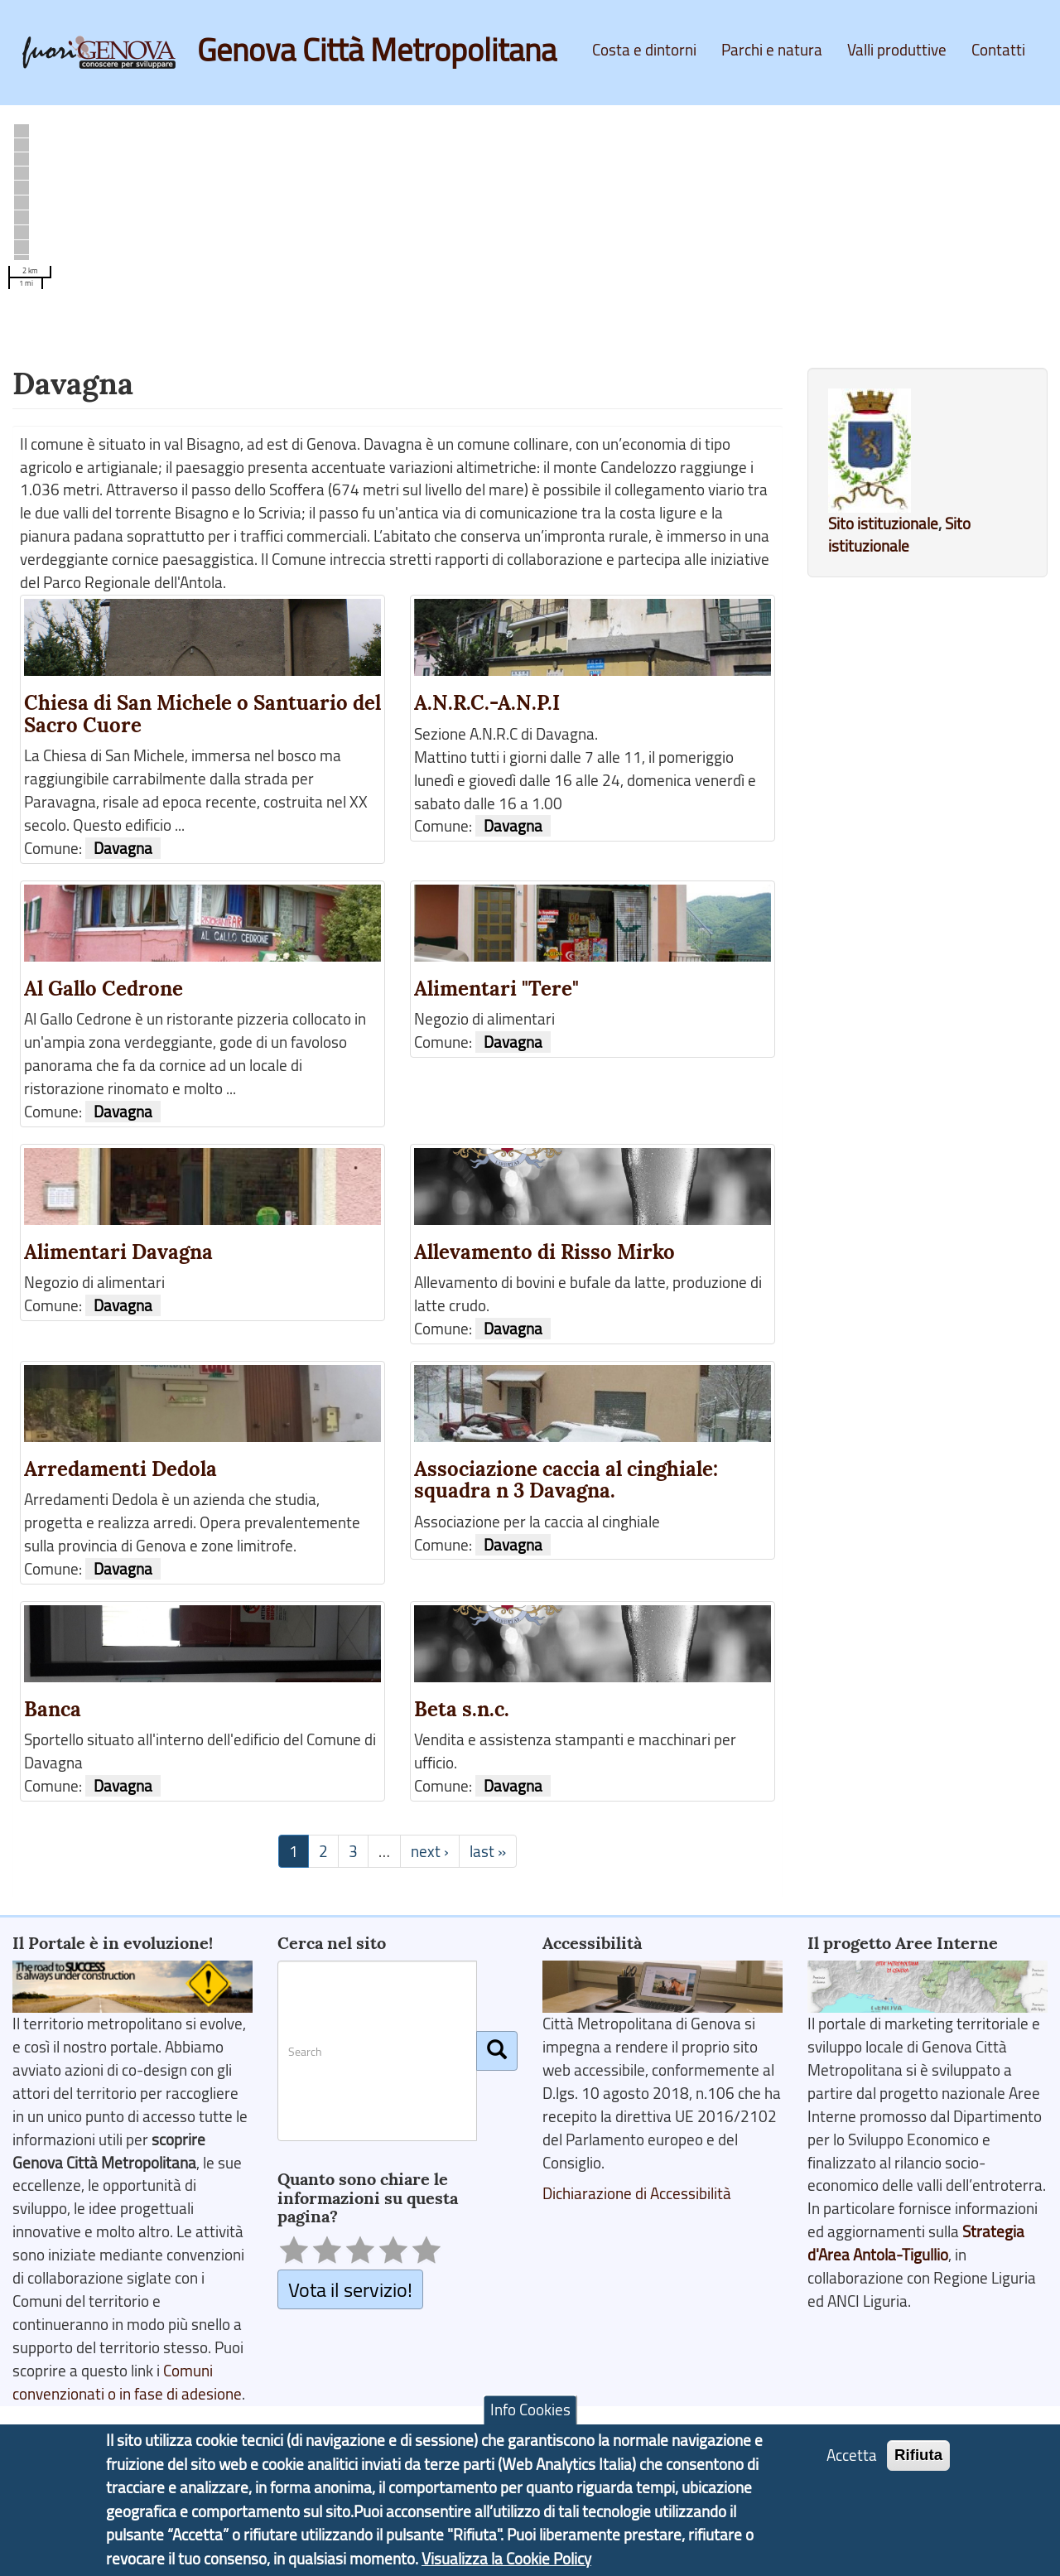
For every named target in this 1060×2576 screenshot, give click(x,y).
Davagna (123, 848)
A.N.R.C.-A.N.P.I (487, 703)
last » (488, 1851)
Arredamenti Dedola (120, 1469)
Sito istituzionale (883, 523)
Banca (52, 1709)
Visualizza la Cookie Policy (506, 2558)
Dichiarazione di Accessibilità (636, 2193)
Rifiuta (918, 2454)
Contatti (998, 49)
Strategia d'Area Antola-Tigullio (915, 2243)
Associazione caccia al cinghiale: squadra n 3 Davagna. (566, 1480)
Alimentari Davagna (118, 1252)
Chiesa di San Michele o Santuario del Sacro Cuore (202, 714)
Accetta (851, 2455)
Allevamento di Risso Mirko (544, 1252)
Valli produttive (897, 49)
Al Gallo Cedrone (103, 988)
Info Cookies (530, 2410)
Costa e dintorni (644, 49)
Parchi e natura (771, 49)
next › (430, 1851)
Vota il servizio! (350, 2289)
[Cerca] (497, 2051)
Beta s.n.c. (461, 1709)
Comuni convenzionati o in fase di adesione (127, 2382)
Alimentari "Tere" (496, 988)
